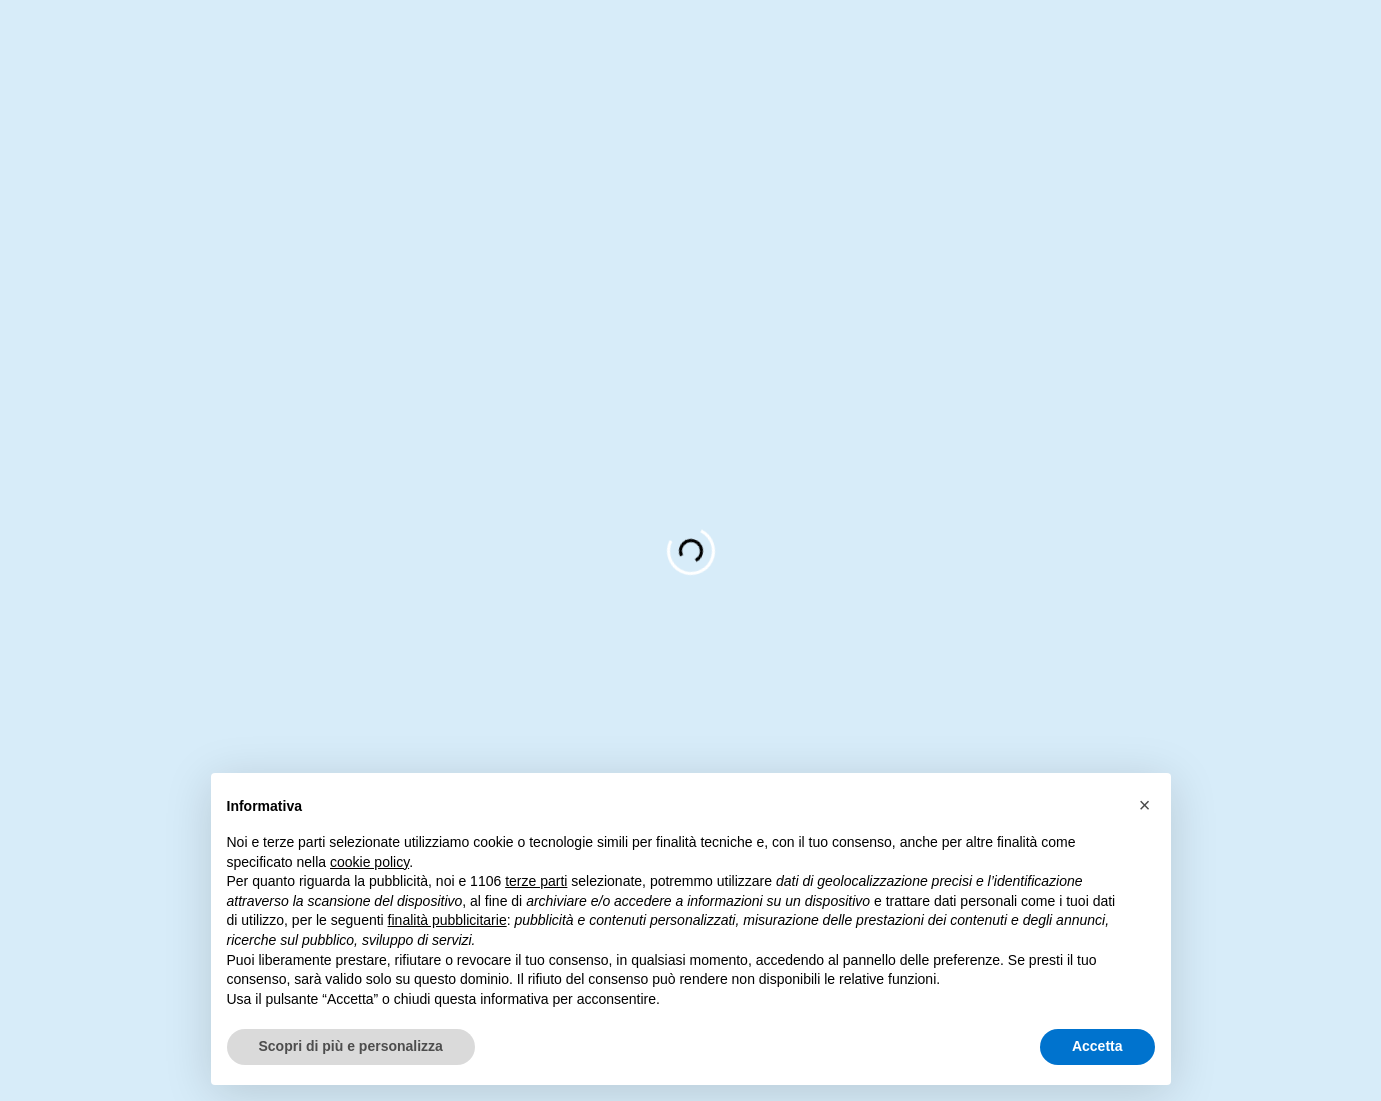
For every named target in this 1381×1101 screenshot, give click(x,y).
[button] (1145, 805)
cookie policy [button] (369, 862)
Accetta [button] (1097, 1046)
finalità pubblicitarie (447, 920)
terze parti (536, 881)
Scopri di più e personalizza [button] (351, 1046)
